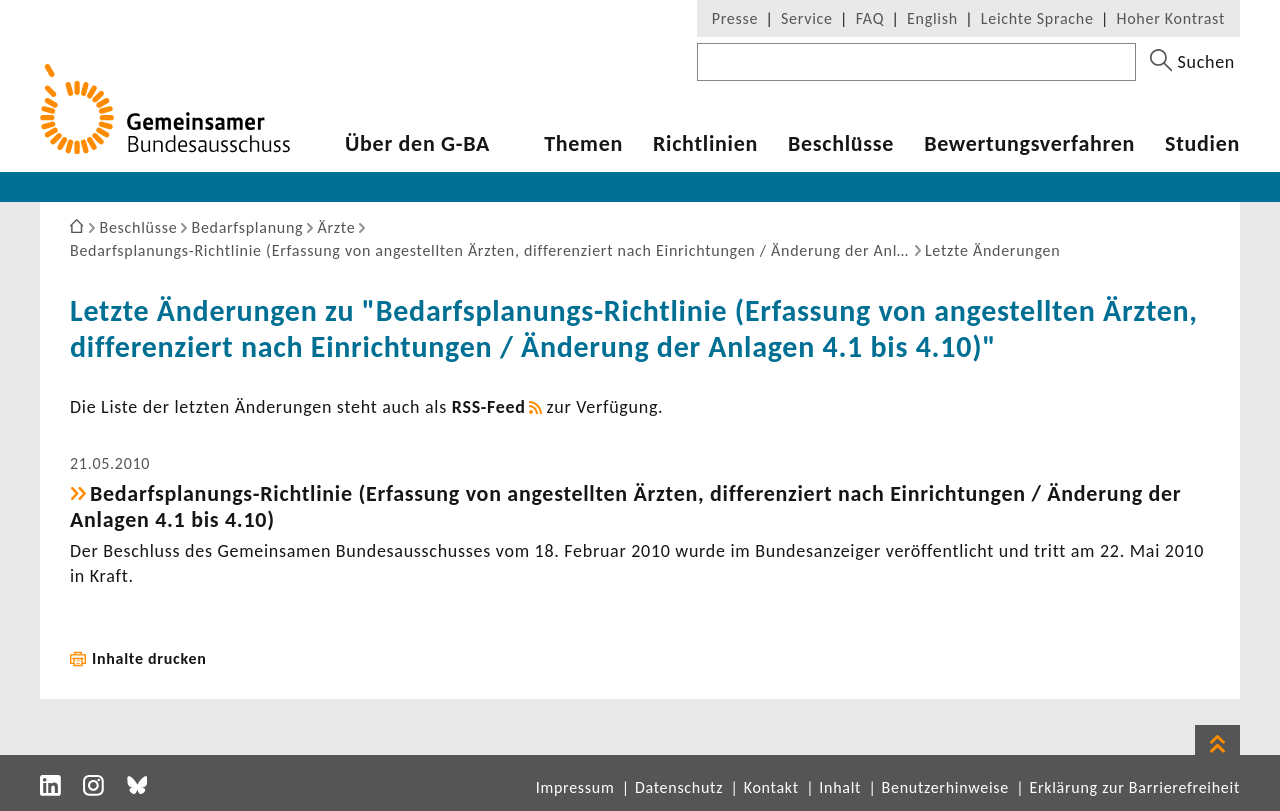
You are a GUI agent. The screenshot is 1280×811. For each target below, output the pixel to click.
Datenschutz (679, 787)
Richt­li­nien (705, 144)
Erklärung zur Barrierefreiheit (1134, 787)
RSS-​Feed (489, 407)
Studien (1202, 144)
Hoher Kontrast (1171, 18)
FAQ (870, 18)
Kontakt (771, 787)
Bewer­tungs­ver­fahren (1029, 144)
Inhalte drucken (149, 658)
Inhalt (840, 787)
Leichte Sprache (1037, 18)
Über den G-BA (417, 144)
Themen (583, 144)
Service (807, 18)
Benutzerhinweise (945, 787)
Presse (735, 18)
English (932, 18)
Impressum (575, 787)
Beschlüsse (841, 144)
